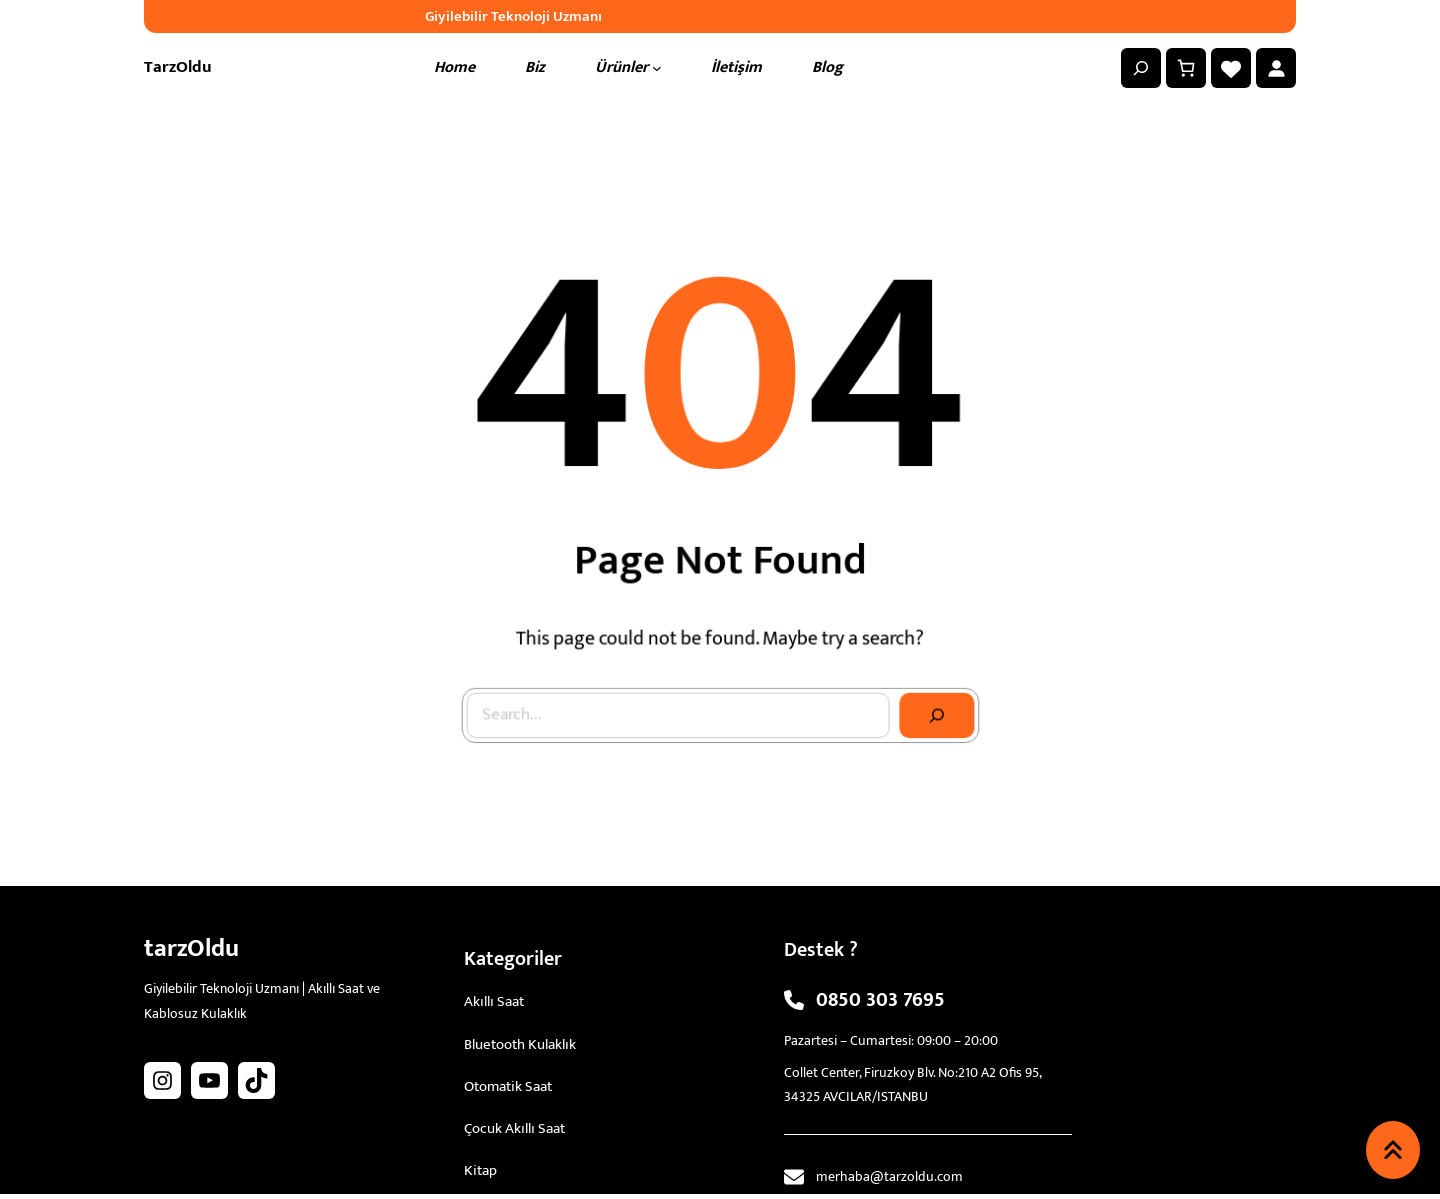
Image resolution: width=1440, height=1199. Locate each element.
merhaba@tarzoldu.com (889, 1176)
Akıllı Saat (494, 1001)
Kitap (480, 1170)
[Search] (931, 699)
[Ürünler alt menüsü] (657, 68)
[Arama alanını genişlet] (1141, 68)
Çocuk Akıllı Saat (514, 1128)
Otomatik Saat (508, 1086)
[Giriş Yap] (1276, 68)
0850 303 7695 (880, 1000)
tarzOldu (178, 67)
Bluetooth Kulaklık (520, 1044)
